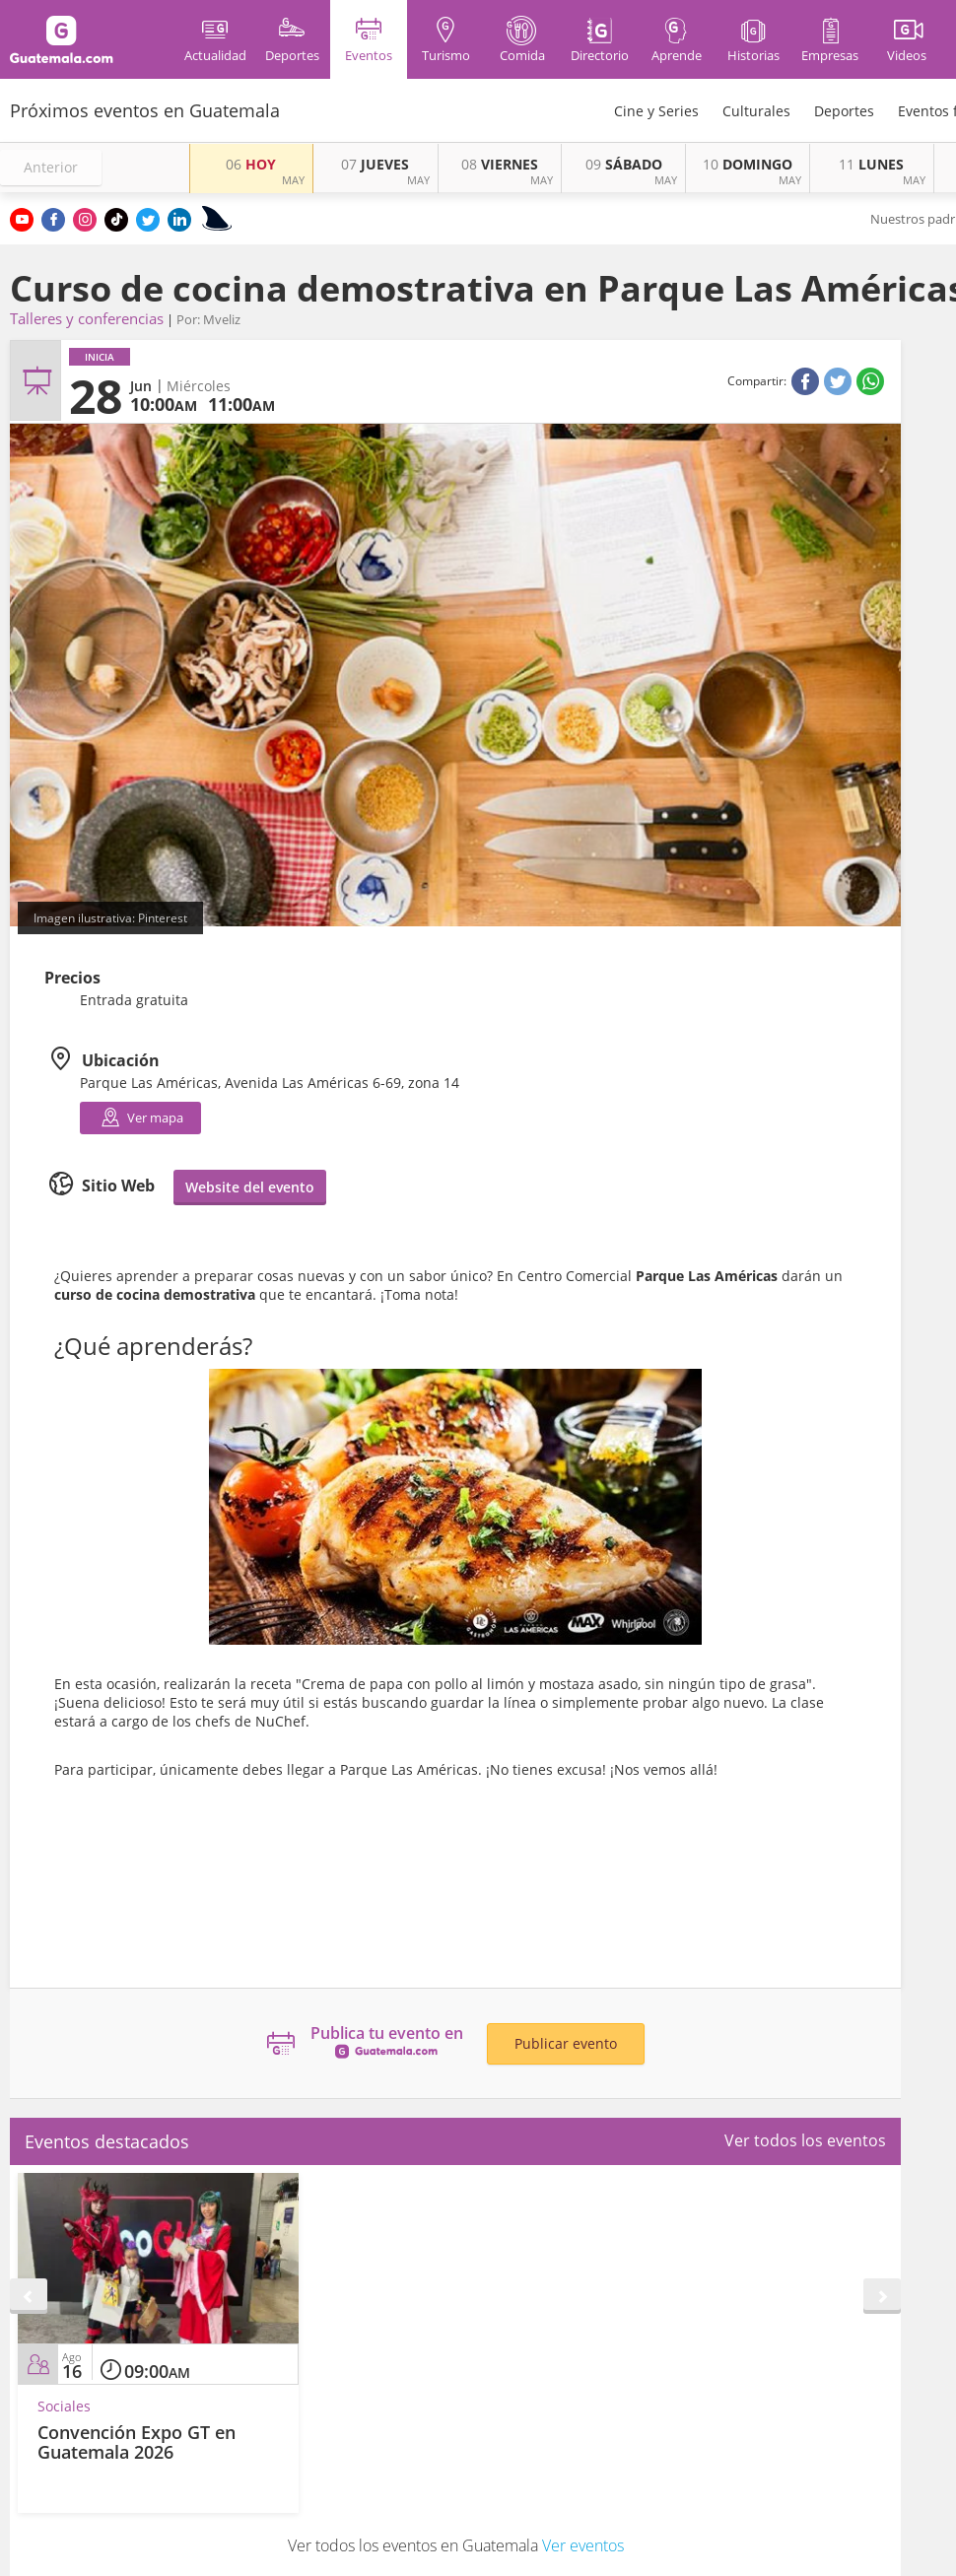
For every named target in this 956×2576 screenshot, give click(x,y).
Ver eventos (583, 2545)
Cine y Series (656, 111)
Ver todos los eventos (805, 2140)
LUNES (871, 164)
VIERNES (499, 164)
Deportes (844, 111)
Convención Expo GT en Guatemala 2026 (136, 2442)
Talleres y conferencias (87, 318)
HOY (251, 164)
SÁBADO (623, 164)
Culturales (756, 111)
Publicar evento (565, 2043)
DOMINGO (747, 164)
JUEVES (375, 164)
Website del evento (249, 1187)
